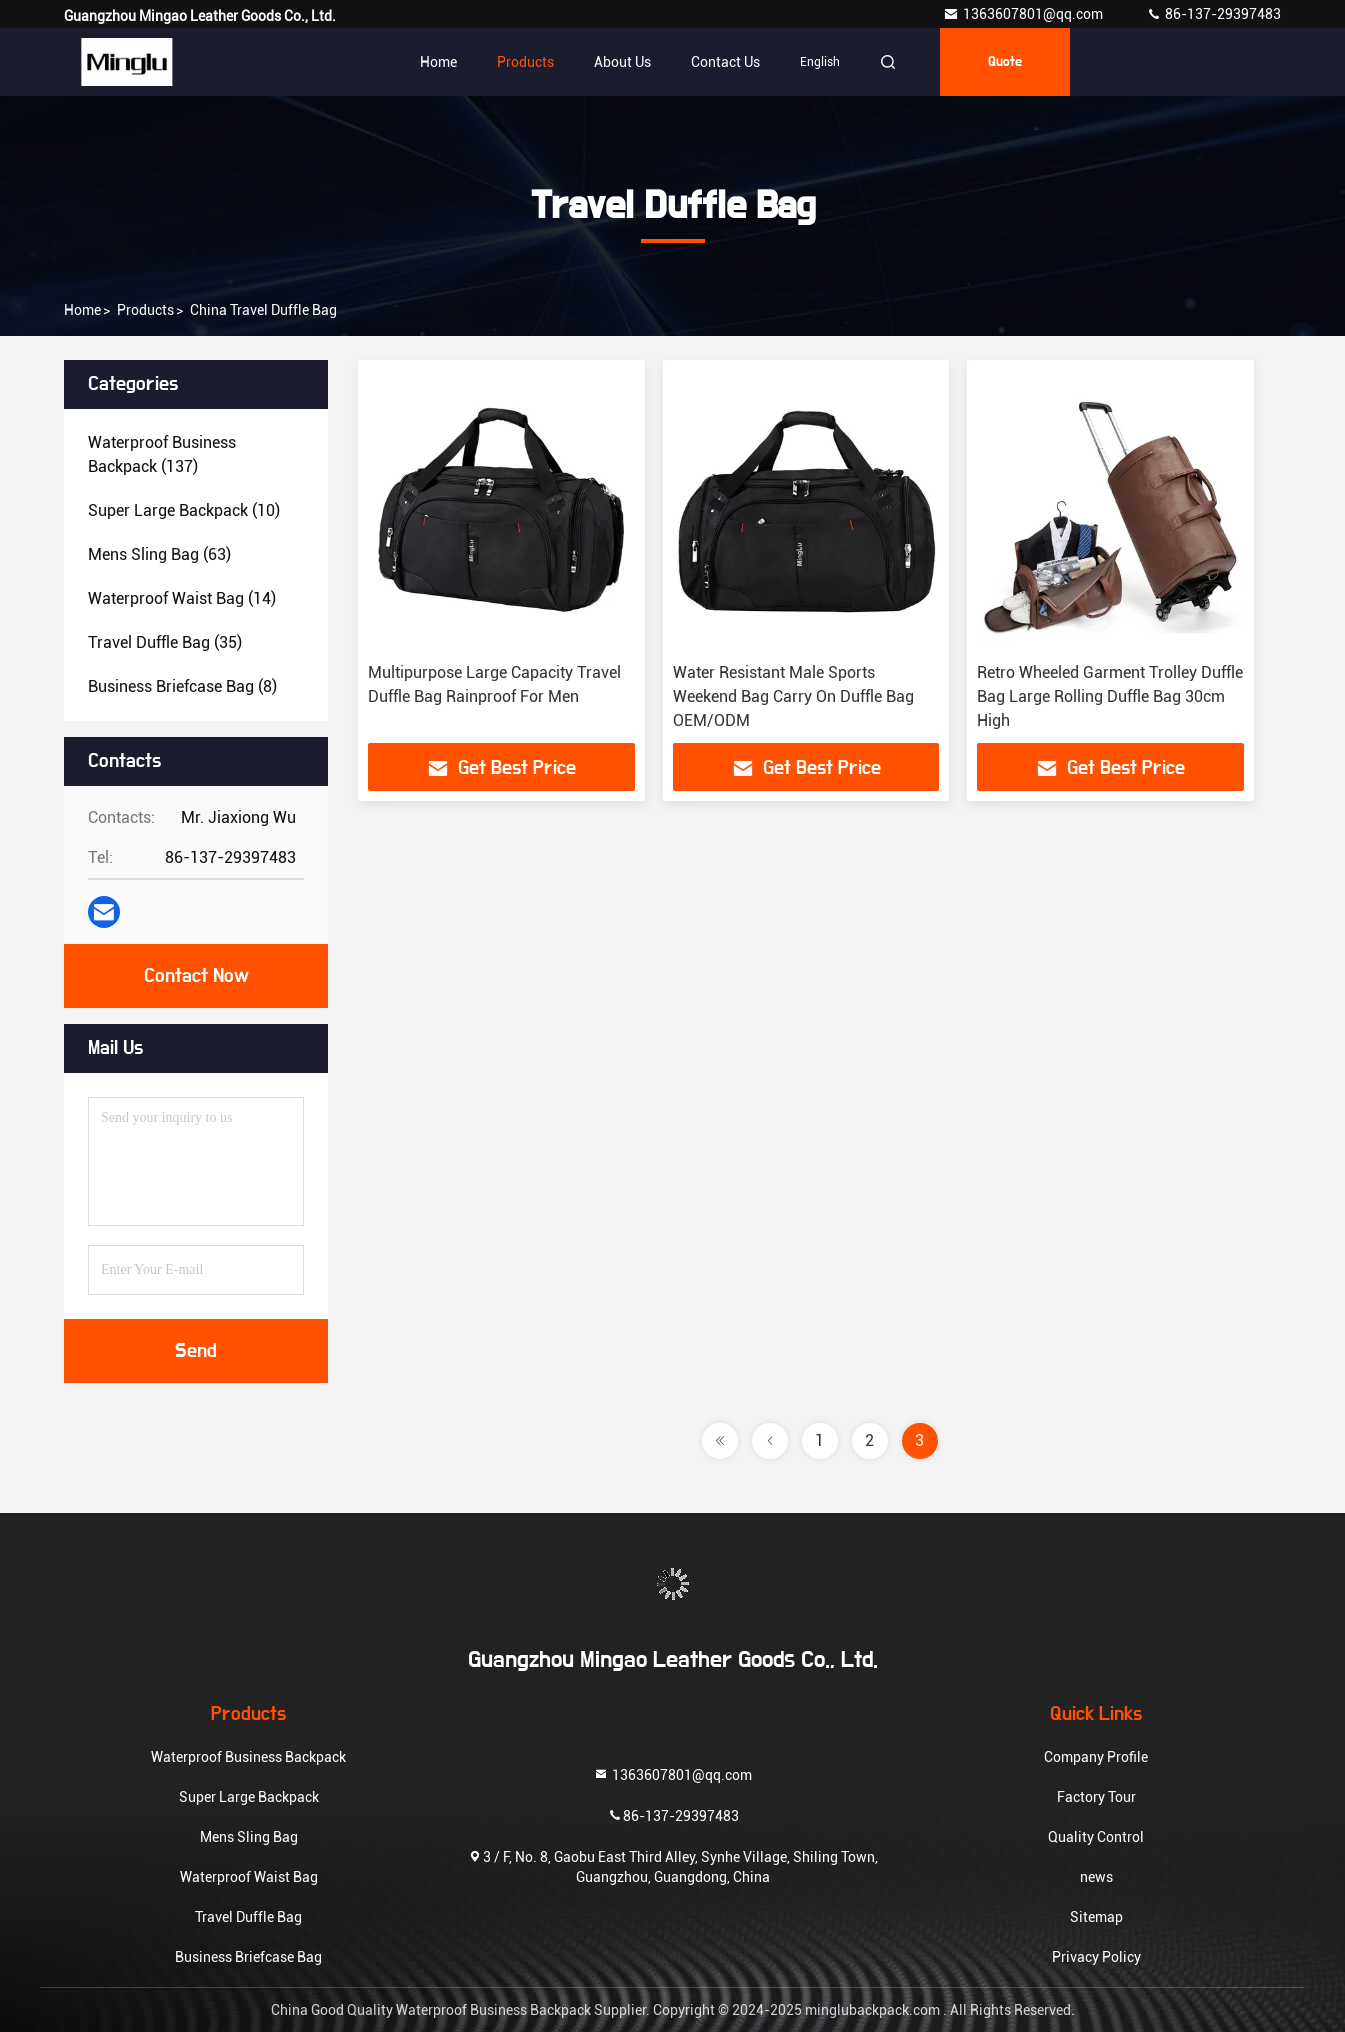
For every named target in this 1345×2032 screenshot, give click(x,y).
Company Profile (1096, 1757)
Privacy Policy (1096, 1957)
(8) (182, 686)
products (145, 310)
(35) (165, 642)
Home (438, 62)
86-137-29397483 (1213, 14)
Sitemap (1096, 1917)
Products (525, 62)
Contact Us (725, 62)
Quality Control (1096, 1837)
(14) (182, 598)
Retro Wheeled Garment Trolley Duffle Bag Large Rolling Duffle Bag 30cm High (1110, 696)
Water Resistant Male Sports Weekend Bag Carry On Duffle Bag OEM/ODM (793, 696)
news (1096, 1877)
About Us (622, 62)
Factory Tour (1096, 1797)
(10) (184, 510)
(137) (162, 454)
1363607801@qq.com (1024, 14)
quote (1005, 62)
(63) (159, 554)
